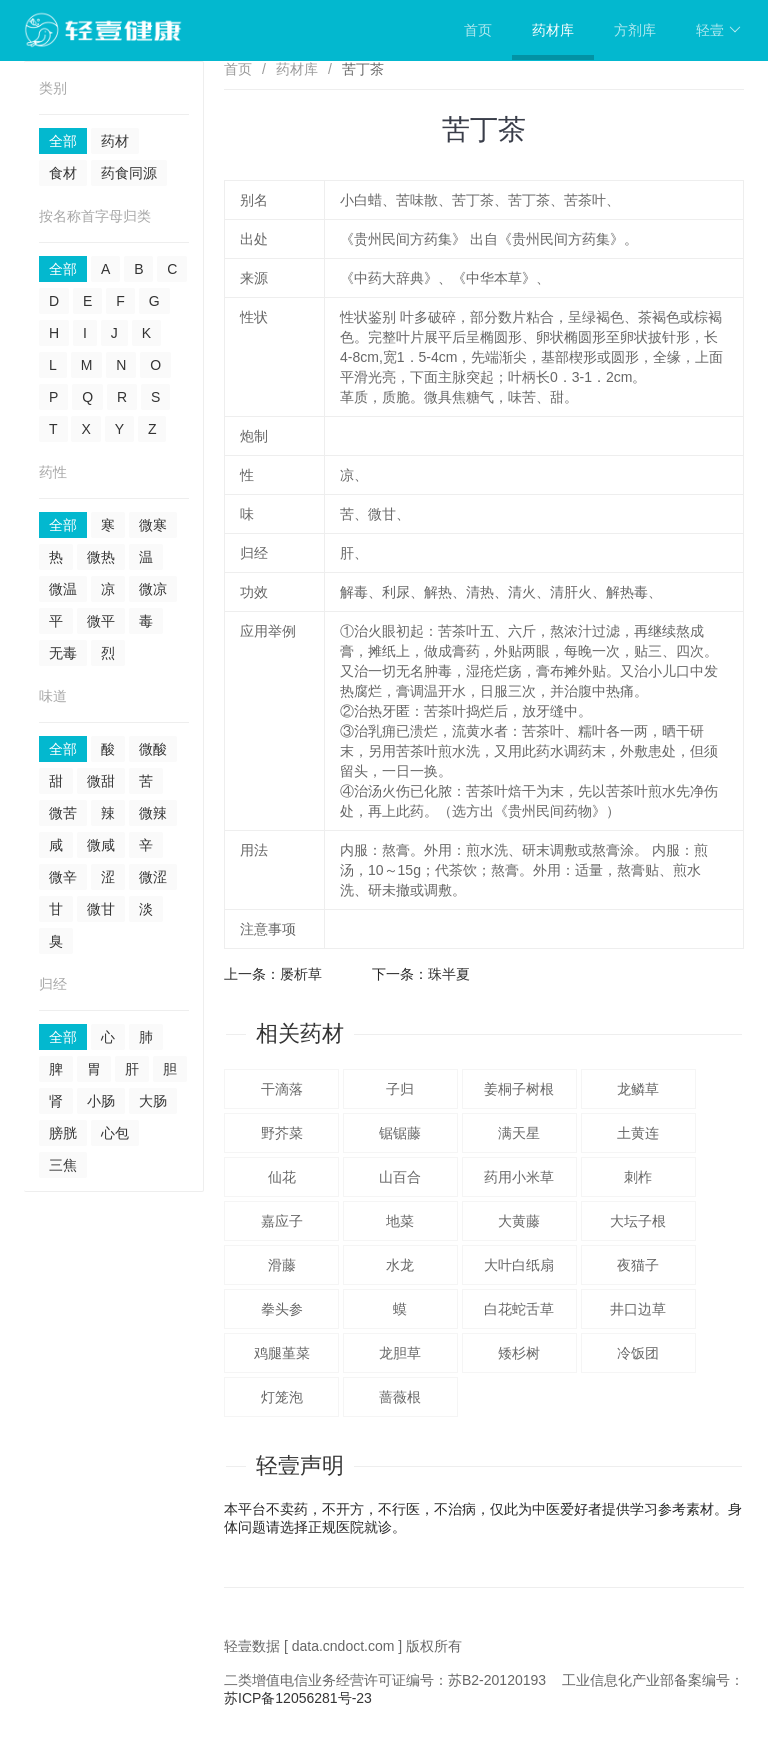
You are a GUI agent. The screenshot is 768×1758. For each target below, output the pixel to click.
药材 (115, 141)
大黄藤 (519, 1221)
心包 (115, 1133)
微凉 (153, 589)
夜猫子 (638, 1265)
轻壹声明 (300, 1465)
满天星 (519, 1133)
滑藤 (282, 1265)
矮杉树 (519, 1353)
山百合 (400, 1177)
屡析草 (301, 974)
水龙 (400, 1265)
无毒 (63, 653)
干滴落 (282, 1089)
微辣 (153, 813)
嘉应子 (282, 1221)
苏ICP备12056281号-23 (298, 1698)
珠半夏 (449, 974)
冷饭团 (638, 1353)
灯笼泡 (282, 1397)
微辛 (63, 877)
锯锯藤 (400, 1133)
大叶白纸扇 (519, 1265)
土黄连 (638, 1133)
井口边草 (638, 1309)
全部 (63, 141)
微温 (63, 589)
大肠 (153, 1101)
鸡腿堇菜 (282, 1353)
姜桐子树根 (519, 1089)
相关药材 (300, 1033)
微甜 (101, 781)
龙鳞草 (638, 1089)
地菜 (400, 1221)
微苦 (63, 813)
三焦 (63, 1165)
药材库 (553, 30)
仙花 (282, 1177)
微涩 (153, 877)
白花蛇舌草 (519, 1309)
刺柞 (638, 1177)
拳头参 (282, 1309)
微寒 (153, 525)
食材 (63, 173)
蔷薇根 (400, 1397)
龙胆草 (400, 1353)
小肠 (101, 1101)
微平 (101, 621)
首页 (478, 30)
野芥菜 (282, 1133)
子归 (400, 1089)
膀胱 (63, 1133)
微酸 (153, 749)
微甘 (101, 909)
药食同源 (129, 173)
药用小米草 (519, 1177)
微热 (101, 557)
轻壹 (718, 30)
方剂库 (635, 30)
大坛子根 (638, 1221)
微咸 (101, 845)
